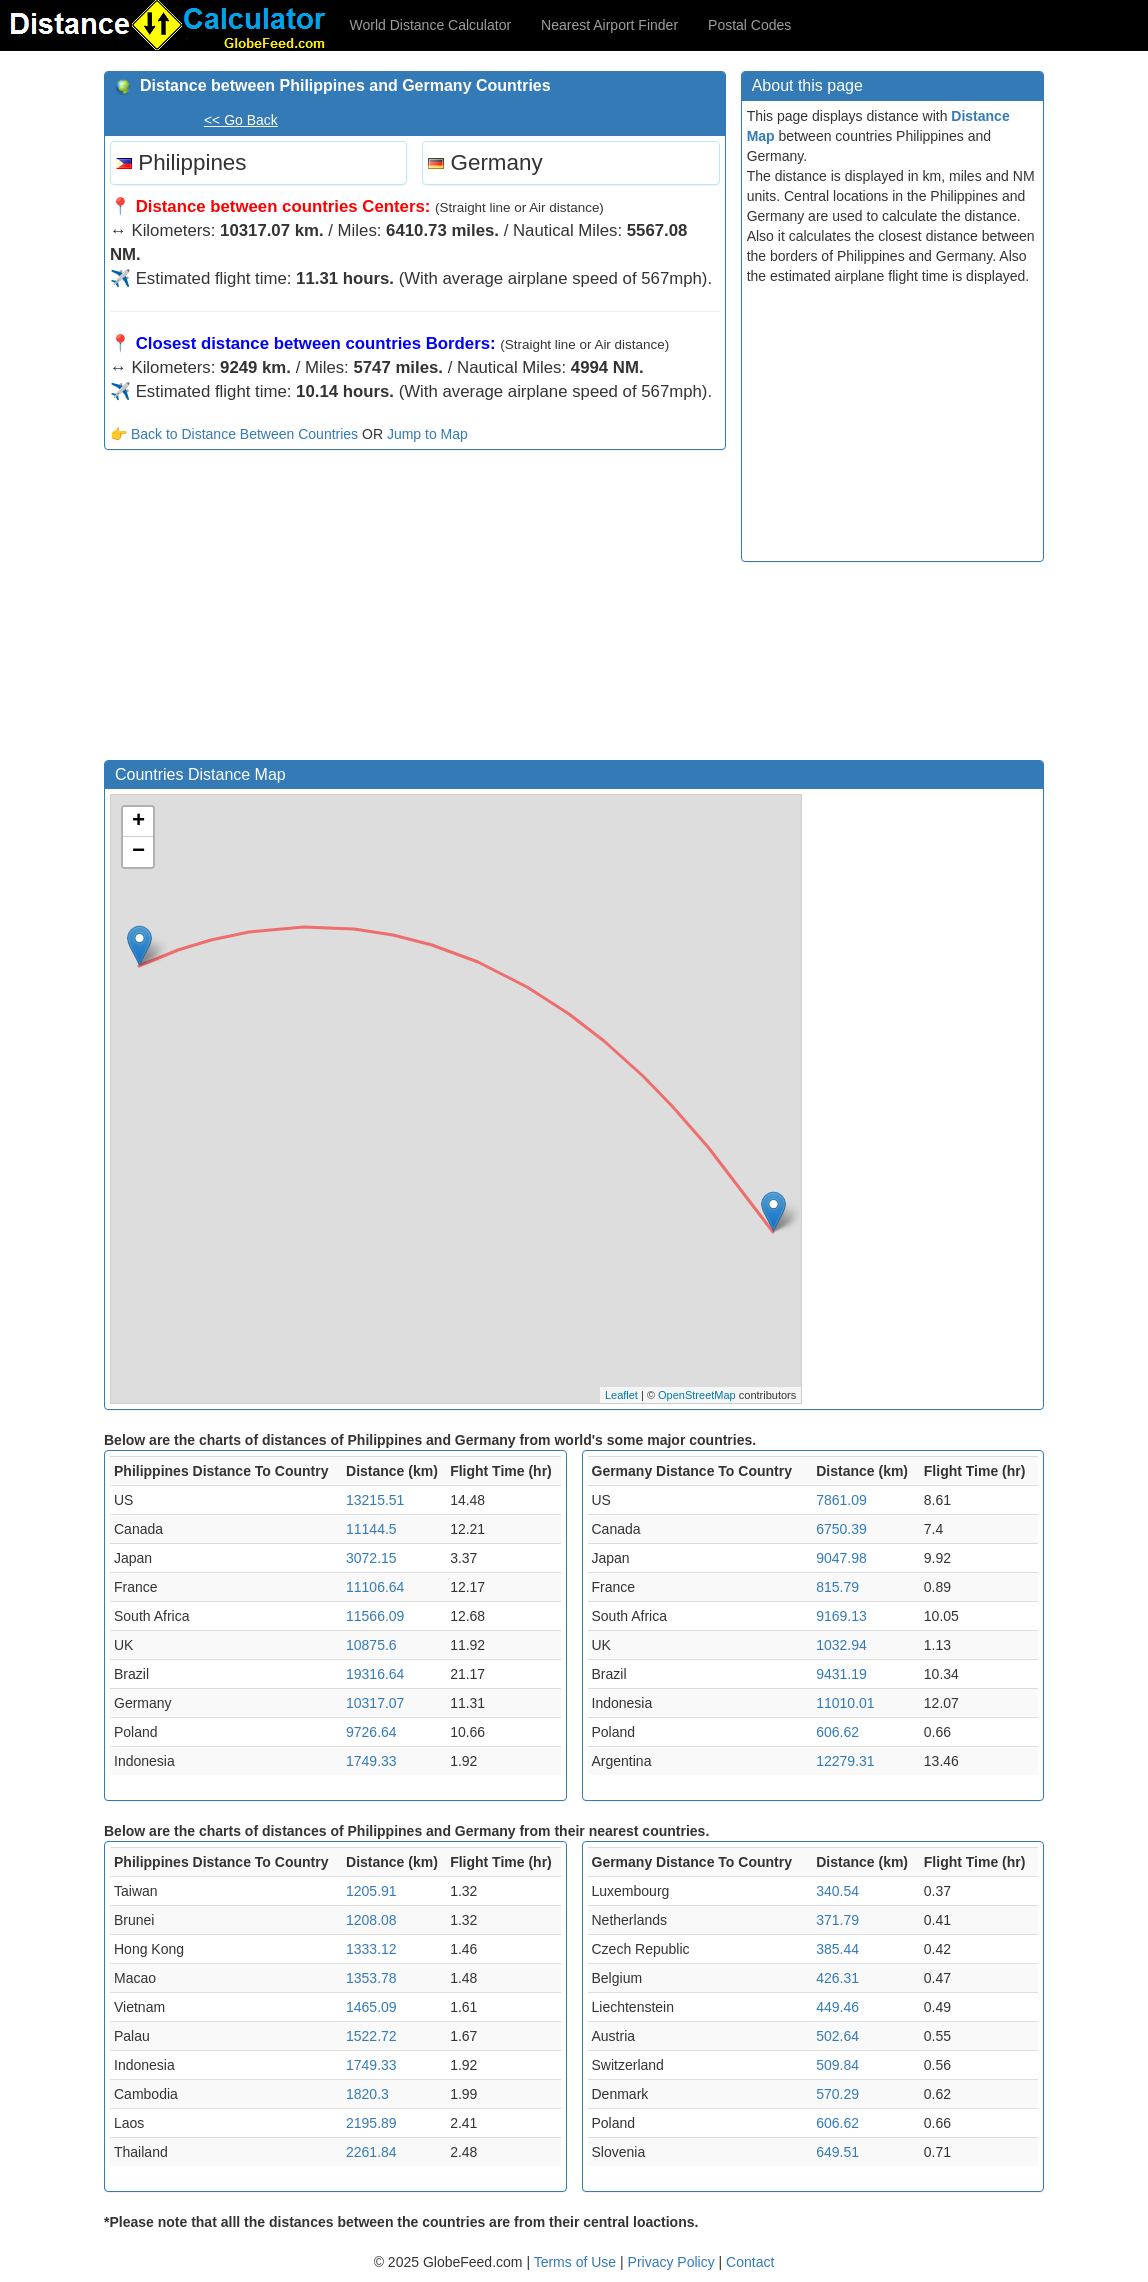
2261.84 (371, 2152)
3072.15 (371, 1558)
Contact (750, 2262)
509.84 (837, 2065)
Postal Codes (749, 25)
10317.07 (375, 1703)
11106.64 (375, 1587)
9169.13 (841, 1616)
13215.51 (375, 1500)
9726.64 (371, 1732)
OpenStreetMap (697, 1395)
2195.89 (371, 2123)
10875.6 (371, 1645)
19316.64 (375, 1674)
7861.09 (841, 1500)
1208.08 (371, 1920)
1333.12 (371, 1949)
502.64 (837, 2036)
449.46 (837, 2007)
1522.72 (371, 2036)
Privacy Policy (673, 2262)
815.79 (837, 1587)
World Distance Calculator (431, 25)
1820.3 (367, 2094)
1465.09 (371, 2007)
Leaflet (621, 1395)
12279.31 (845, 1761)
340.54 (837, 1891)
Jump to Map (427, 434)
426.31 (837, 1978)
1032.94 (841, 1645)
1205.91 (371, 1891)
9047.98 (841, 1558)
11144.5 (371, 1529)
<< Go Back (241, 120)
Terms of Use (577, 2262)
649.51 (837, 2152)
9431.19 (841, 1674)
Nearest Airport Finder (609, 25)
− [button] (138, 852)
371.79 (837, 1920)
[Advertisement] (415, 610)
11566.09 (375, 1616)
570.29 (837, 2094)
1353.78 (371, 1978)
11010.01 (845, 1703)
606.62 (837, 1732)
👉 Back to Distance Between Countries (234, 434)
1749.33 (371, 1761)
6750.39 (841, 1529)
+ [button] (138, 822)
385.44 (837, 1949)
